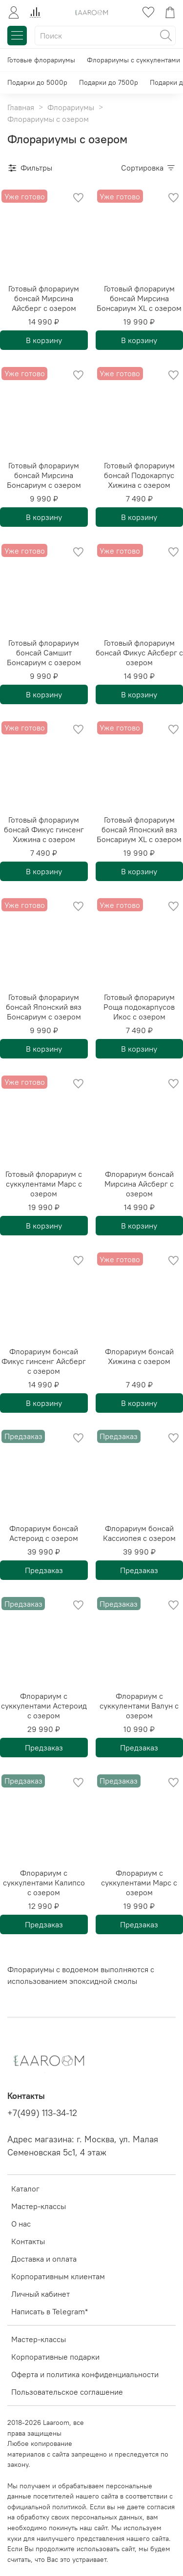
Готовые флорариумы (41, 60)
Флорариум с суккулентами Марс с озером (139, 1882)
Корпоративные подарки (55, 2357)
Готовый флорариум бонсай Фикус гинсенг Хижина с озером (44, 829)
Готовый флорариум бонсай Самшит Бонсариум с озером (44, 652)
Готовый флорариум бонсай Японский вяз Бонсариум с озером (43, 1006)
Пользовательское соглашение (67, 2392)
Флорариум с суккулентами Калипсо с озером (44, 1882)
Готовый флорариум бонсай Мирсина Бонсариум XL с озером (139, 298)
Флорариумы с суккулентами (133, 60)
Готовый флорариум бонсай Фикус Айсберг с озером (139, 652)
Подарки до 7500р (108, 82)
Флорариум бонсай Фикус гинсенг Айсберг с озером (43, 1361)
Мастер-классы (38, 2206)
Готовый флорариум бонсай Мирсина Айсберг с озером (43, 298)
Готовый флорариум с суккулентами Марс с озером (43, 1183)
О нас (21, 2224)
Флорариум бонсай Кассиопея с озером (139, 1533)
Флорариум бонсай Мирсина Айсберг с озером (139, 1183)
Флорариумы (70, 107)
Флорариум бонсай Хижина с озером (139, 1356)
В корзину (44, 340)
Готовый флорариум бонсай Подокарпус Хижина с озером (139, 475)
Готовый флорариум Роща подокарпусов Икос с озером (139, 1006)
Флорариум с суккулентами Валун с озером (139, 1705)
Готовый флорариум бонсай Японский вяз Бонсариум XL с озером (139, 829)
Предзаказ (44, 1570)
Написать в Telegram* (49, 2311)
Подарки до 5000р (37, 82)
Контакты (28, 2241)
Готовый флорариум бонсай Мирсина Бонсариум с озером (44, 475)
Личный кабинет (40, 2294)
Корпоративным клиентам (58, 2276)
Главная (20, 107)
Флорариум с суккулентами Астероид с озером (44, 1705)
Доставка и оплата (44, 2259)
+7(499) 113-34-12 (42, 2113)
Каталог (25, 2188)
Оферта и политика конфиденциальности (85, 2374)
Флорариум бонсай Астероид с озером (43, 1533)
